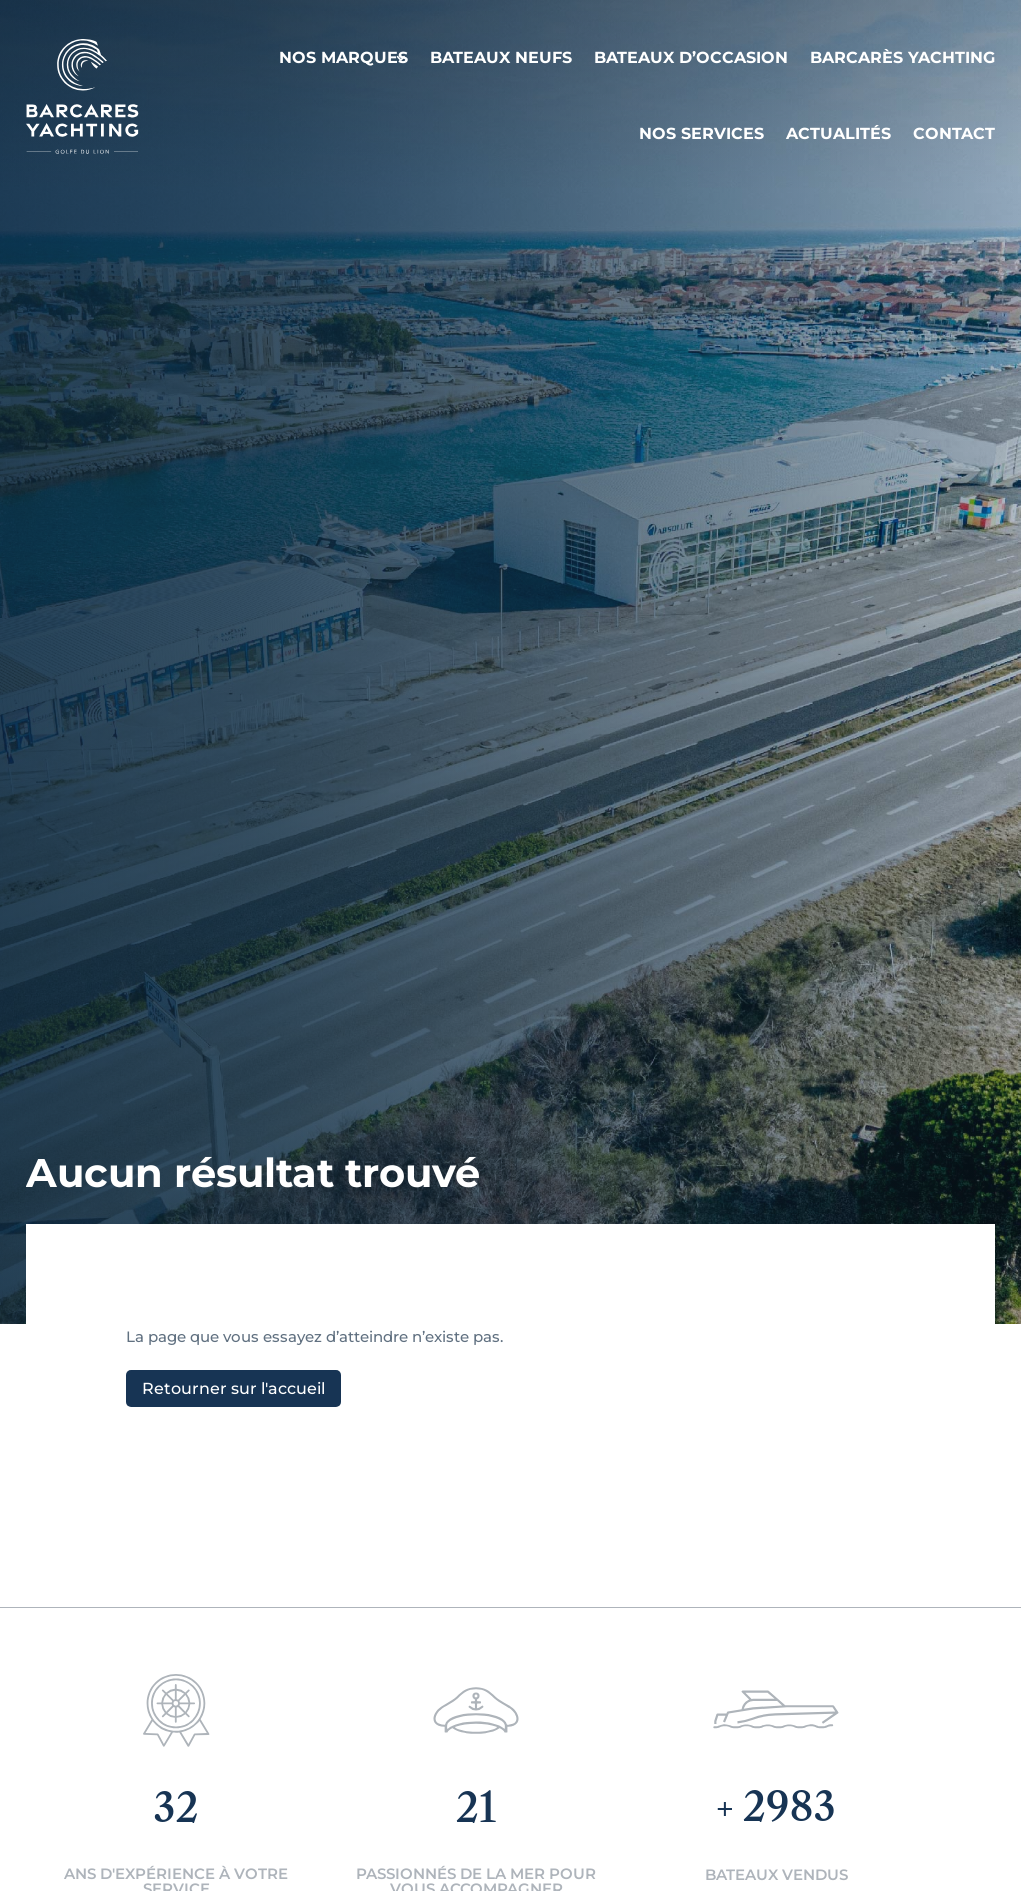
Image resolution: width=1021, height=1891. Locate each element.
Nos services (701, 133)
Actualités (838, 133)
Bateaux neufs (501, 57)
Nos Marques (343, 57)
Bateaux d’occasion (691, 57)
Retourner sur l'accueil (233, 1388)
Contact (954, 133)
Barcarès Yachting (902, 57)
